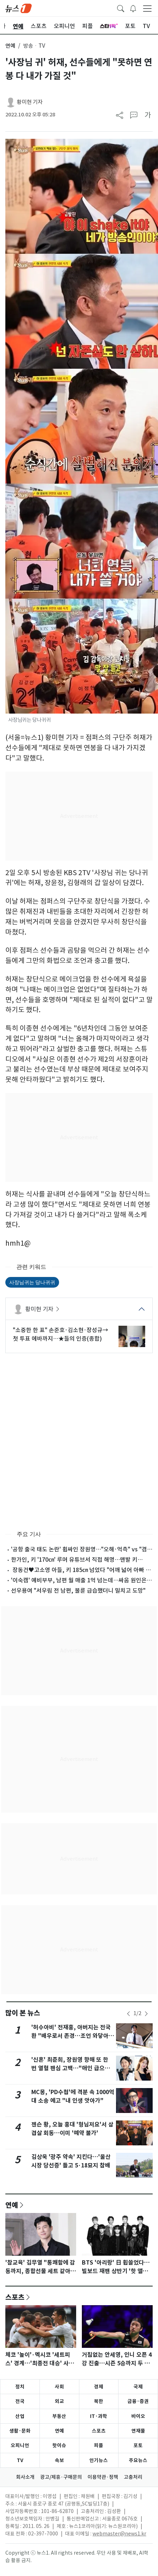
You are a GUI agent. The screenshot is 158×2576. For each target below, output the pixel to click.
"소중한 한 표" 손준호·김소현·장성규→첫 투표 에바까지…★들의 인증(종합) (60, 1334)
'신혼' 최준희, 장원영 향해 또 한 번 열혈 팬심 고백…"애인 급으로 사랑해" (70, 2068)
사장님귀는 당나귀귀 (32, 1282)
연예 (10, 45)
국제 (138, 2386)
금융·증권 (138, 2401)
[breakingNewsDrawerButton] (133, 7)
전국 (20, 2401)
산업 (20, 2416)
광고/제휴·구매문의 (61, 2477)
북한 (98, 2401)
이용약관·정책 (103, 2477)
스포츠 (15, 2297)
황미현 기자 (30, 102)
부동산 (59, 2416)
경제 (98, 2386)
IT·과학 (98, 2416)
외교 (59, 2401)
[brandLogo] (18, 7)
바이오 (138, 2416)
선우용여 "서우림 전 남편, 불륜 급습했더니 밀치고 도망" (78, 1590)
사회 (59, 2386)
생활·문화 (20, 2431)
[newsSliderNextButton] (146, 2014)
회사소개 (25, 2477)
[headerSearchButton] (120, 7)
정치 (20, 2386)
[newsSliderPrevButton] (128, 2014)
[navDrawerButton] (147, 8)
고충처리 (133, 2477)
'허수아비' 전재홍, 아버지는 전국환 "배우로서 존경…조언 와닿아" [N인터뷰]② (71, 2036)
